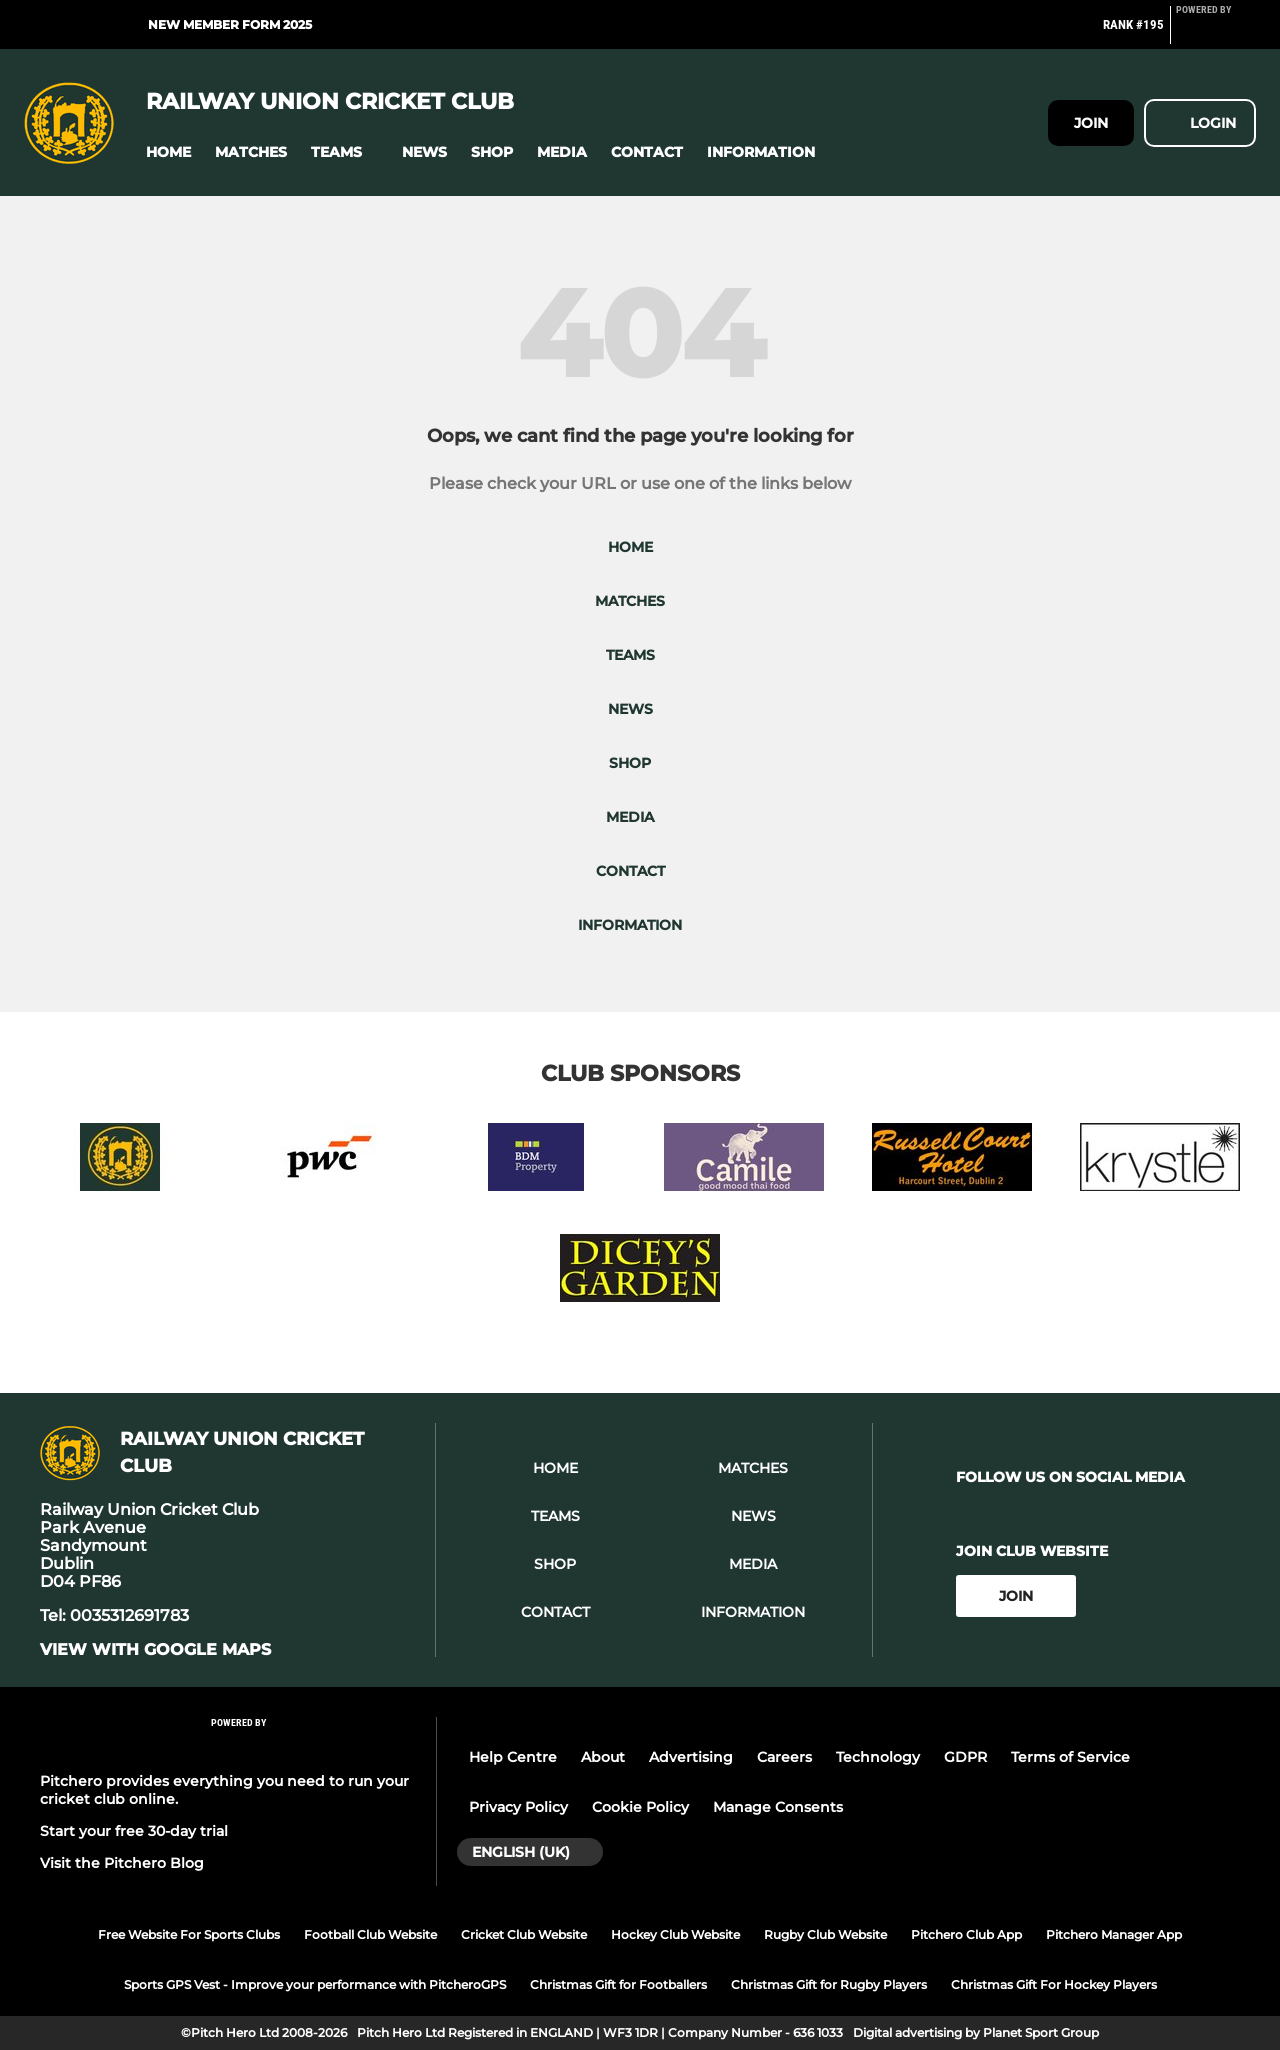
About (603, 1757)
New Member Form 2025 (230, 24)
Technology (878, 1757)
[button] (168, 152)
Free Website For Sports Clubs (189, 1934)
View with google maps (155, 1650)
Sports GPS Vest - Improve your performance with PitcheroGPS (315, 1984)
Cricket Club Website (524, 1934)
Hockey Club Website (675, 1934)
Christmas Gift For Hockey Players (1054, 1984)
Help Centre (513, 1757)
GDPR (965, 1757)
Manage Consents (778, 1807)
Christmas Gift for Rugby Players (829, 1984)
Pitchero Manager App (1114, 1934)
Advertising (691, 1757)
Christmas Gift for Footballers (618, 1984)
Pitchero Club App (966, 1934)
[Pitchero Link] (1216, 33)
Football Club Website (370, 1934)
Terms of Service (1070, 1757)
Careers (784, 1757)
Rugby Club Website (825, 1934)
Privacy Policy (518, 1807)
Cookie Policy (640, 1807)
